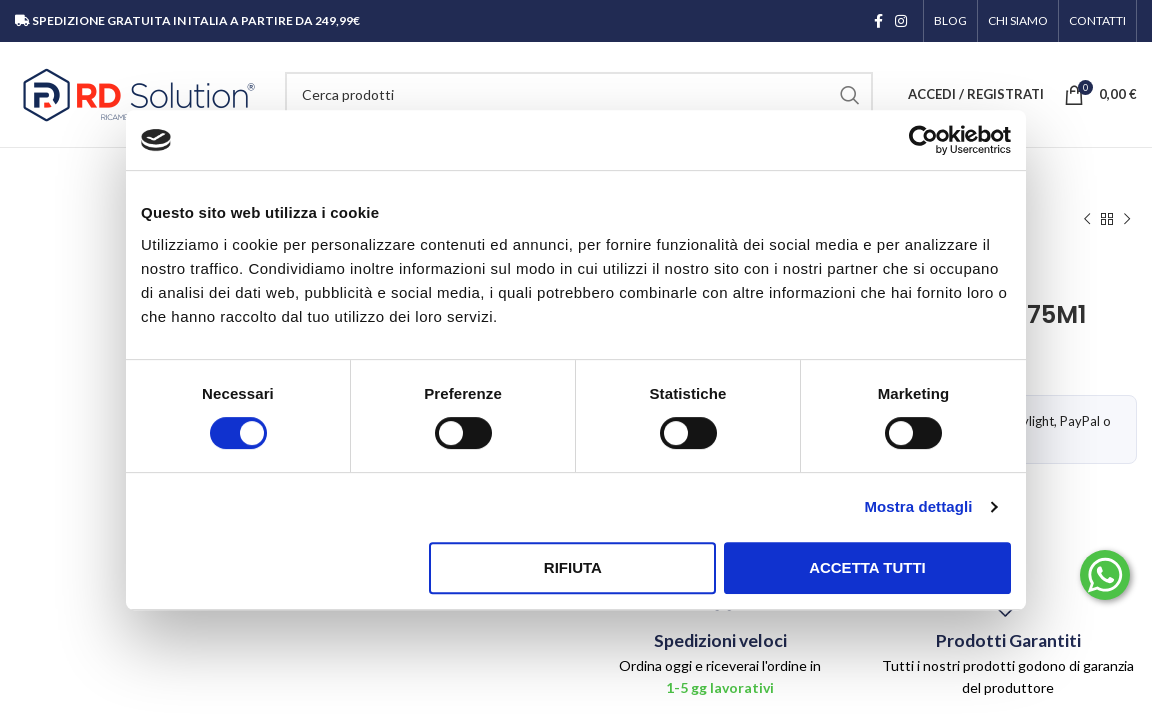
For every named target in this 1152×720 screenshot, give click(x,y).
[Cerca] (579, 95)
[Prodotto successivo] (1127, 220)
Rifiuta (573, 567)
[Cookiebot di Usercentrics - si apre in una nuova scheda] (923, 140)
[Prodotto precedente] (1087, 220)
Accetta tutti (867, 567)
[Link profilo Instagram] (901, 21)
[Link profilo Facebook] (878, 21)
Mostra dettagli (918, 506)
